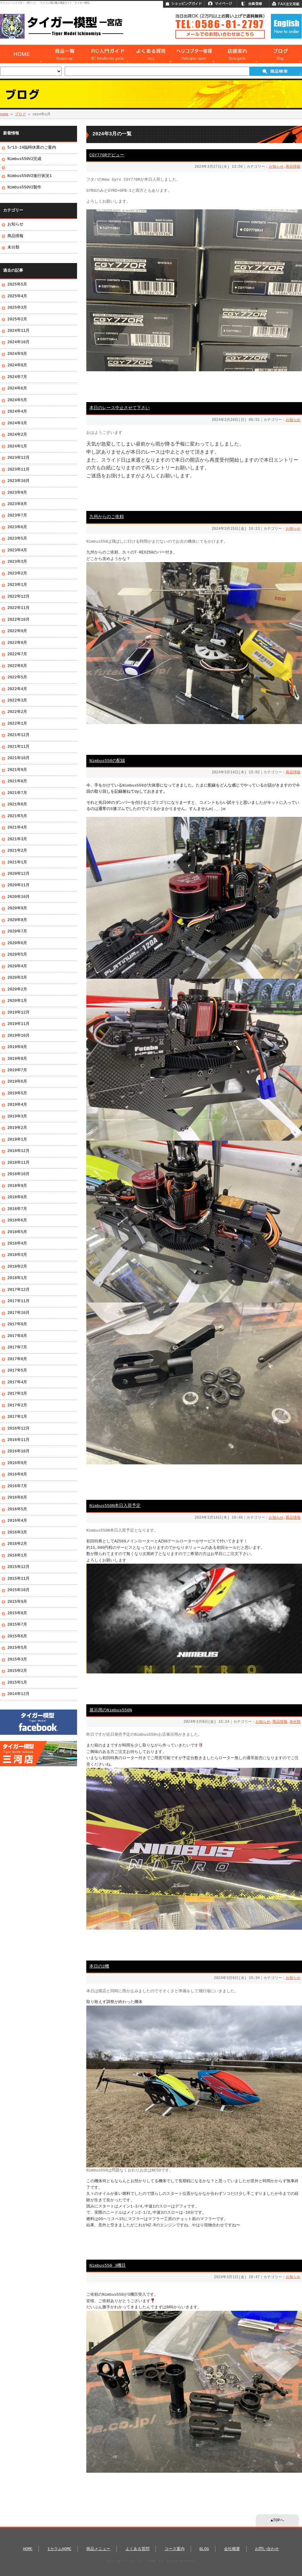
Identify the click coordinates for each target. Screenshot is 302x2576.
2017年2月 (17, 1405)
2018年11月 (18, 1163)
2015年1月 (17, 1682)
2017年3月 (17, 1394)
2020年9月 (17, 908)
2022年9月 (17, 631)
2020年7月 (17, 931)
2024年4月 (17, 411)
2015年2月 (17, 1671)
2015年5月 (17, 1648)
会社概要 (232, 2549)
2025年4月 (17, 296)
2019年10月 (18, 1036)
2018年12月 (18, 1151)
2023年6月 (17, 527)
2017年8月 (17, 1336)
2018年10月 (18, 1174)
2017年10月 (18, 1313)
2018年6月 (17, 1220)
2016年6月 (17, 1497)
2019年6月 (17, 1081)
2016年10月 (18, 1451)
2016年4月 (17, 1521)
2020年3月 (17, 978)
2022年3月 (17, 700)
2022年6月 (17, 666)
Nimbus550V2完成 (24, 159)
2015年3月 (17, 1659)
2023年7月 (17, 515)
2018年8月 (17, 1197)
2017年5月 (17, 1370)
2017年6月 (17, 1359)
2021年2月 (17, 851)
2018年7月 (17, 1209)
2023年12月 (18, 458)
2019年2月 (17, 1128)
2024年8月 (17, 365)
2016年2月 (17, 1544)
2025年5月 (17, 284)
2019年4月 (17, 1105)
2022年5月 (17, 677)
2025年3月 (17, 308)
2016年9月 (17, 1463)
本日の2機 (99, 1966)
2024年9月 (17, 354)
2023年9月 (17, 493)
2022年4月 (17, 689)
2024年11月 (18, 331)
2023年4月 (17, 550)
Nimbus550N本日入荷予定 (115, 1506)
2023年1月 (17, 585)
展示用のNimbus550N (110, 1710)
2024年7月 (17, 377)
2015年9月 (17, 1602)
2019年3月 (17, 1116)
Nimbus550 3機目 (107, 2266)
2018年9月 (17, 1186)
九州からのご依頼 (106, 517)
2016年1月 (17, 1555)
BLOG (204, 2549)
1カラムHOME (59, 2549)
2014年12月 (18, 1694)
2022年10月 (18, 620)
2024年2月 (17, 435)
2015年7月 (17, 1624)
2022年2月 (17, 712)
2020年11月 (18, 885)
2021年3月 (17, 839)
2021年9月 (17, 770)
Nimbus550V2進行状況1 (29, 176)
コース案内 (175, 2549)
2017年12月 (18, 1290)
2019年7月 (17, 1070)
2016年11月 (18, 1440)
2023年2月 (17, 573)
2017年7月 (17, 1347)
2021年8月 (17, 781)
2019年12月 (18, 1012)
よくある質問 (137, 2549)
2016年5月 (17, 1509)
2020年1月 (17, 1001)
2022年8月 (17, 643)
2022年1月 (17, 723)
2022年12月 (18, 596)
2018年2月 (17, 1266)
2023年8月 (17, 504)
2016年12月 (18, 1428)
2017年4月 (17, 1382)
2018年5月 (17, 1232)
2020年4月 (17, 966)
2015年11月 (18, 1579)
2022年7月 (17, 654)
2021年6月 (17, 804)
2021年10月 (18, 758)
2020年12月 (18, 874)
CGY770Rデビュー (106, 155)
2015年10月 (18, 1590)
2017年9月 (17, 1324)
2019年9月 (17, 1047)
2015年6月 (17, 1636)
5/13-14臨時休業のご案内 (31, 147)
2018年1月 (17, 1278)
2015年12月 (18, 1567)
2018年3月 (17, 1255)
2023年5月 (17, 538)
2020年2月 (17, 989)
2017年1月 (17, 1417)
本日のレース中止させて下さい (119, 408)
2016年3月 (17, 1532)
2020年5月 (17, 954)
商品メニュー (98, 2549)
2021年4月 (17, 827)
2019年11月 (18, 1024)
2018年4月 (17, 1243)
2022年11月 (18, 608)
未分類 (294, 1722)
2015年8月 (17, 1613)
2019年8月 (17, 1059)
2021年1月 (17, 862)
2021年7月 (17, 793)
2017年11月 (18, 1301)
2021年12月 (18, 735)
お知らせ (276, 167)
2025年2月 (17, 319)
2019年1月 (17, 1139)
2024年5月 (17, 400)
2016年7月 (17, 1486)
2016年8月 (17, 1474)
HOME (4, 114)
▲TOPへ (277, 2520)
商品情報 (293, 167)
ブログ (20, 114)
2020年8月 (17, 920)
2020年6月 (17, 943)
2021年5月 (17, 816)
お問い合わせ (267, 2549)
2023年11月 (18, 469)
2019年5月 (17, 1093)
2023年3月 (17, 562)
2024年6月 (17, 388)
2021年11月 (18, 747)
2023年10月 (18, 481)
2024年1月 (17, 446)
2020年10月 (18, 897)
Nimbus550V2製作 (24, 187)
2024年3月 (17, 423)
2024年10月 (18, 342)
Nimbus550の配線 (107, 761)
